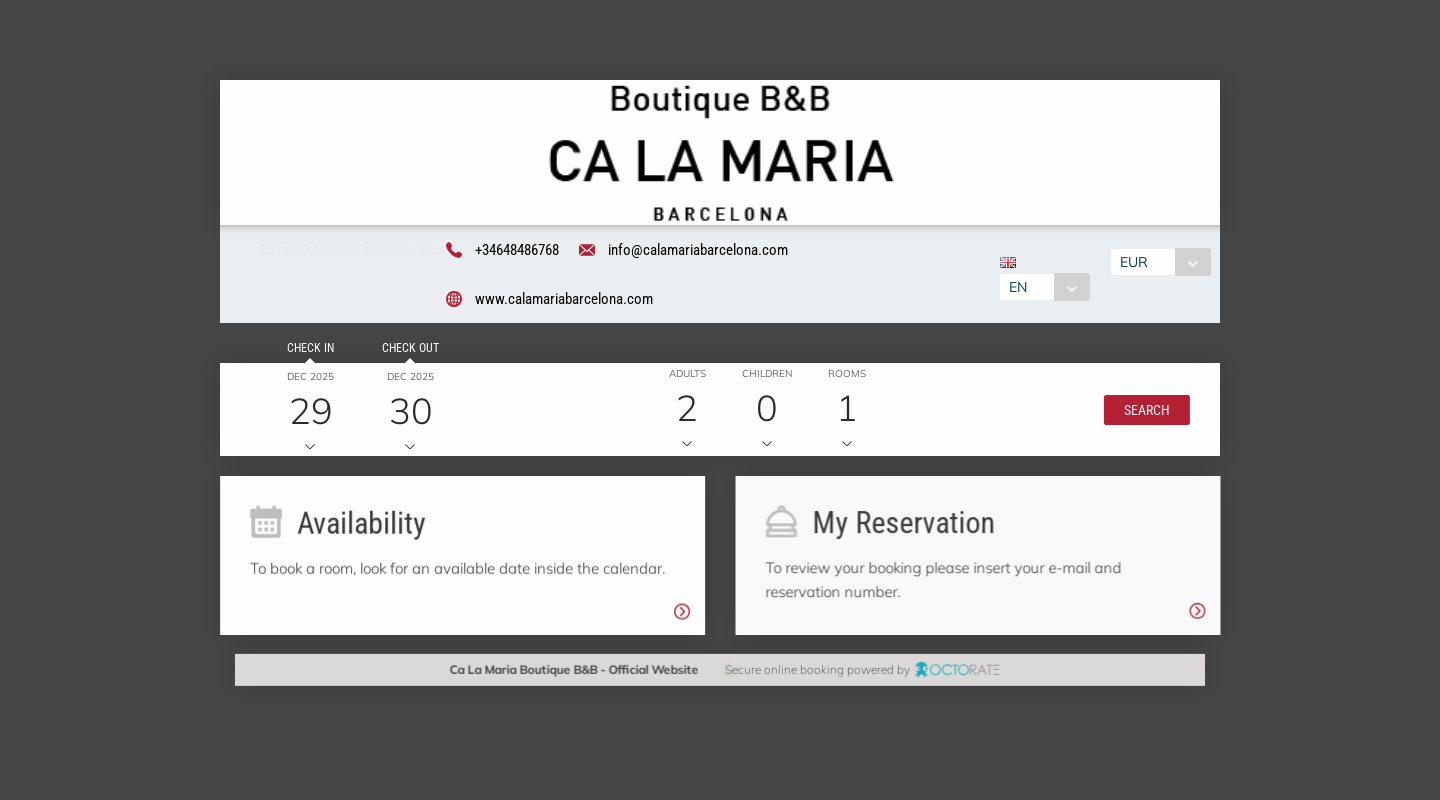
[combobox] (1043, 287)
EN (1017, 287)
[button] (1143, 411)
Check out (407, 350)
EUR (1136, 262)
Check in (307, 350)
